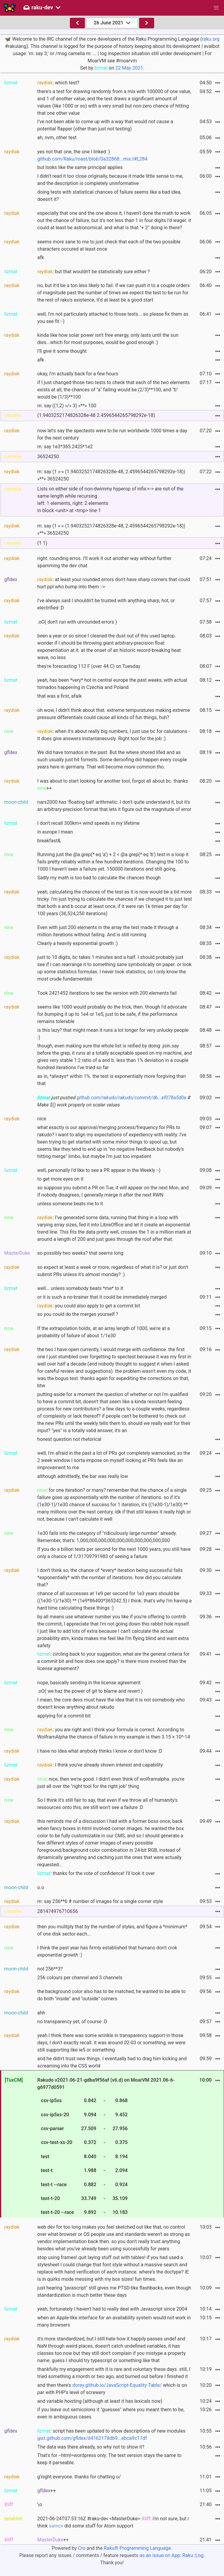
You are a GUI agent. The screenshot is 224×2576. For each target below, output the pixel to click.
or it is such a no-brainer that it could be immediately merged (102, 1297)
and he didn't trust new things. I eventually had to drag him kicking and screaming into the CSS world (112, 2062)
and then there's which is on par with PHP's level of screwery (112, 2388)
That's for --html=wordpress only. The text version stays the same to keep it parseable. (109, 2458)
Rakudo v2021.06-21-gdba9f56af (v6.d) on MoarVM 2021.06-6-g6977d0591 (106, 2147)
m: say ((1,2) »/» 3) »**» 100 (66, 405)
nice (41, 1119)
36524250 (48, 456)
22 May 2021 (129, 68)
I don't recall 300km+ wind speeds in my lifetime (88, 823)
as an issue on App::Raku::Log (172, 2555)
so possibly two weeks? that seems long (80, 1253)
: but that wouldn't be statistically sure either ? (93, 271)
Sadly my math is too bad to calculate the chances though (99, 878)
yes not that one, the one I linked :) (92, 155)
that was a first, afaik (59, 696)
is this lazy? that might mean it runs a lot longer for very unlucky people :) (112, 1033)
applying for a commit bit (64, 1716)
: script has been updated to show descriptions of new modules (111, 2434)
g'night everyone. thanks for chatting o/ (79, 2477)
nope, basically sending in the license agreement (89, 1683)
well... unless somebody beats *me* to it (80, 1288)
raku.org (210, 39)
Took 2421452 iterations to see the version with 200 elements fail (107, 993)
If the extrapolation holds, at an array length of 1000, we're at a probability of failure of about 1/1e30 (103, 1332)
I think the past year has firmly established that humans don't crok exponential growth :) (107, 1951)
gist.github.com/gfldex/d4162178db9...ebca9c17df (92, 2438)
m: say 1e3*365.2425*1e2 (65, 446)
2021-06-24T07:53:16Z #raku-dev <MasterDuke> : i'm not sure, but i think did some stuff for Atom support (113, 2522)
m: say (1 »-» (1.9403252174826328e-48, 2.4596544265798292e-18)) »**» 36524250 (111, 475)
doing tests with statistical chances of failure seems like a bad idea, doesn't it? (109, 195)
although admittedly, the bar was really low (82, 1476)
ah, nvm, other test (57, 137)
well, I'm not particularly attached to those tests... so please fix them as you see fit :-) (112, 317)
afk (40, 257)
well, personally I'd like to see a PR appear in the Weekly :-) (98, 1170)
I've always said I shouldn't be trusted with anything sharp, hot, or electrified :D (106, 604)
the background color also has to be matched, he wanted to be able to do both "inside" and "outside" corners (111, 1995)
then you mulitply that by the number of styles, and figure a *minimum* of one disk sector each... (112, 1930)
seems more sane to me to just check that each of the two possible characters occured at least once (108, 245)
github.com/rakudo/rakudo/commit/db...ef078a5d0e (131, 1097)
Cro (82, 2548)
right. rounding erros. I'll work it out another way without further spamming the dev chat (104, 562)
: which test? (58, 83)
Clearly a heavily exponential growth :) (77, 943)
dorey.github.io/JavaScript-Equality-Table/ (117, 2385)
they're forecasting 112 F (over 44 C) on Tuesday (88, 666)
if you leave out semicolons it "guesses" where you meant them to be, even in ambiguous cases (111, 2413)
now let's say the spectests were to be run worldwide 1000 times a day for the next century (112, 434)
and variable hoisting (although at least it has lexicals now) (99, 2401)
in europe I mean (55, 832)
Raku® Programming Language (137, 2548)
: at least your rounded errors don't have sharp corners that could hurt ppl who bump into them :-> (113, 583)
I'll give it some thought (62, 351)
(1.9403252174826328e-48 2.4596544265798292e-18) (96, 415)
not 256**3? (50, 1969)
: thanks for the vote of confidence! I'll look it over (96, 1873)
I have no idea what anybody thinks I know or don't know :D (99, 1751)
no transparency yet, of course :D (72, 2021)
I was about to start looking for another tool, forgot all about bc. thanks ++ (112, 784)
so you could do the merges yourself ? (77, 1314)
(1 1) (42, 543)
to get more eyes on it (60, 1179)
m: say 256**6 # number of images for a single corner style (100, 1901)
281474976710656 (57, 1911)
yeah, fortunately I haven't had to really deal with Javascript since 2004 (112, 2309)
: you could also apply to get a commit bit (88, 1306)
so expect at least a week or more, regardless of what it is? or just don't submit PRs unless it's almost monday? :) (112, 1270)
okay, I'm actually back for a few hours (77, 374)
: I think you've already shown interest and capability (100, 1765)
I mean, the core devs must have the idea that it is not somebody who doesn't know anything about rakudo (111, 1703)
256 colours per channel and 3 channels (79, 1977)
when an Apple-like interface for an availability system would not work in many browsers (114, 2321)
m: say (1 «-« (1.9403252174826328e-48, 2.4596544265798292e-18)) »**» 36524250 (111, 529)
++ (46, 2490)
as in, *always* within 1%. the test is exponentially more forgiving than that (111, 1079)
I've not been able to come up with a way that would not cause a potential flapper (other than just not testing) (105, 125)
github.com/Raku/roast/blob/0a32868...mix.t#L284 (92, 159)
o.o (40, 1887)
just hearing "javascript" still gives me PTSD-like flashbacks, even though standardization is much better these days (114, 2291)
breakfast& (49, 841)
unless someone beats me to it (70, 1204)
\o (39, 2504)
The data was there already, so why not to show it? (91, 2447)
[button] (216, 8)
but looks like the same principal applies (80, 167)
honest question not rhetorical (69, 1439)
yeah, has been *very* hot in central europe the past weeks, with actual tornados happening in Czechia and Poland (112, 683)
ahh (41, 2013)
